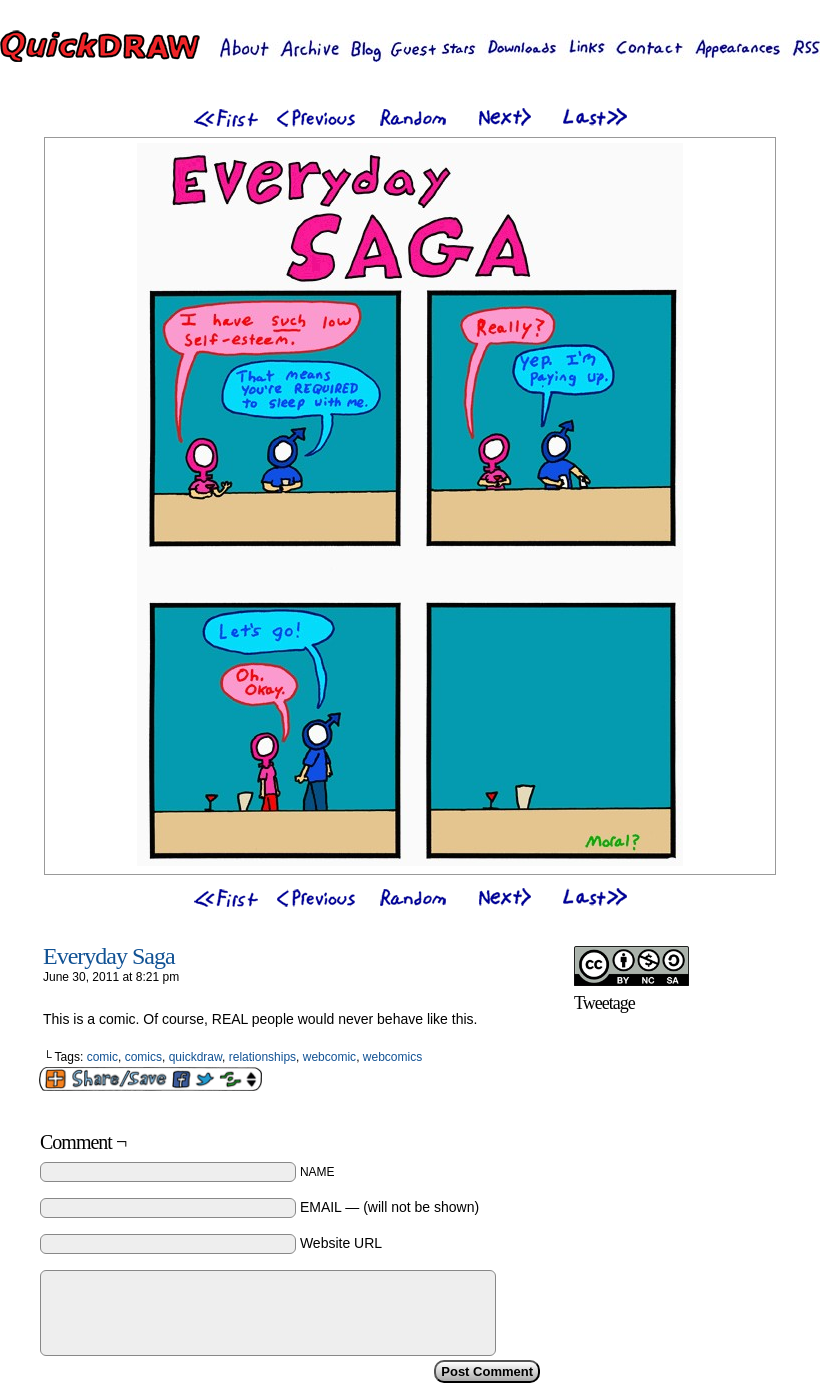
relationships (262, 1057)
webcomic (329, 1057)
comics (143, 1057)
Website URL (341, 1243)
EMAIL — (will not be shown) (389, 1207)
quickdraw (195, 1057)
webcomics (392, 1057)
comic (102, 1057)
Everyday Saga (109, 956)
